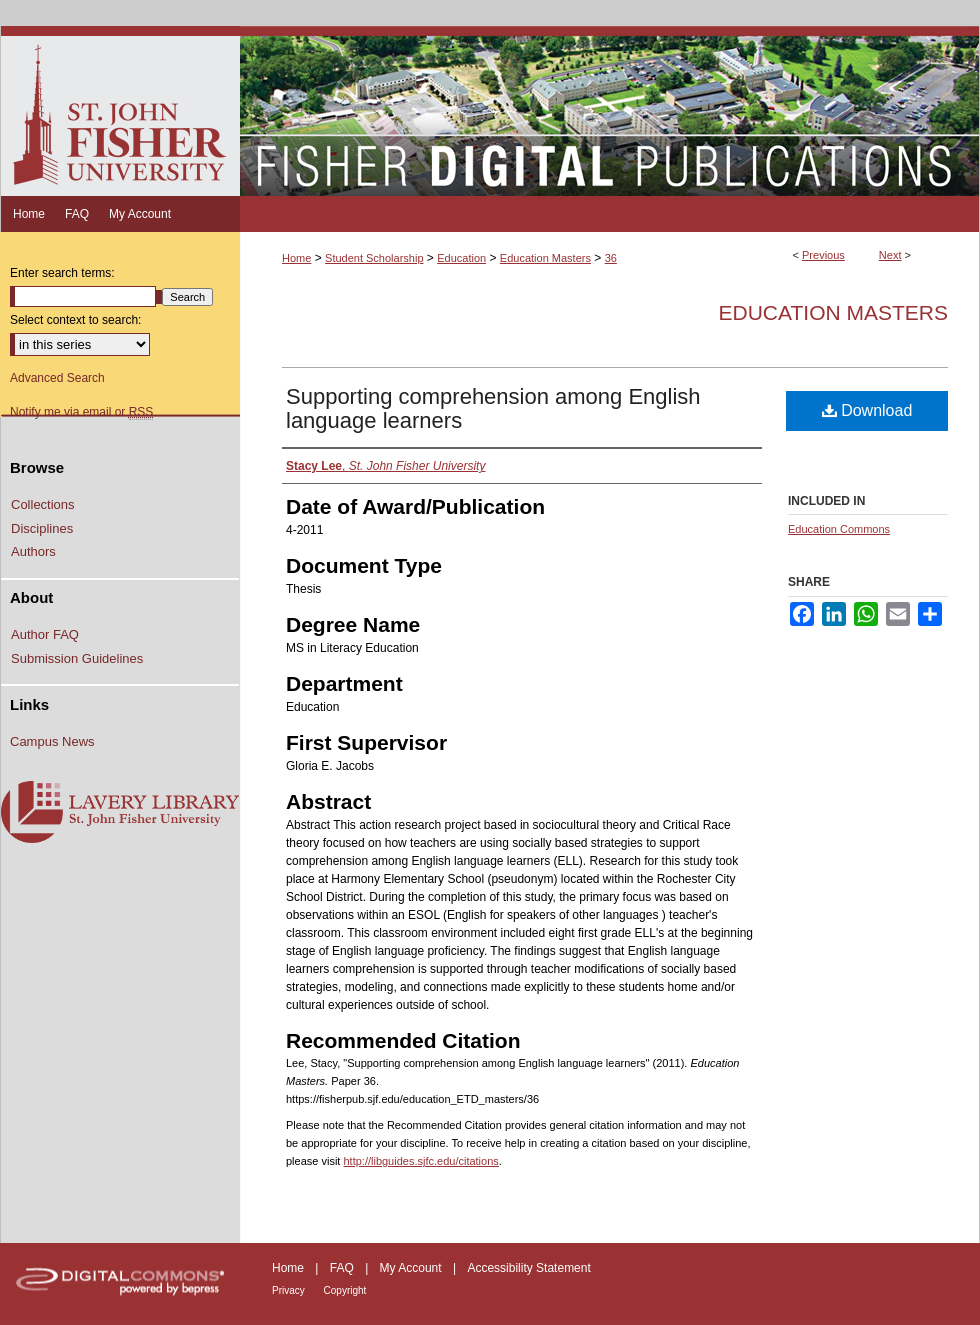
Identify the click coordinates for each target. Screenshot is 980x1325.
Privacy (290, 1290)
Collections (43, 504)
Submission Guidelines (77, 658)
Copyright (345, 1290)
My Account (412, 1268)
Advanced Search (57, 378)
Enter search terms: (62, 273)
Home (296, 258)
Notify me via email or (81, 412)
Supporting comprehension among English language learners (493, 408)
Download (867, 410)
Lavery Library (120, 813)
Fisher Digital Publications (609, 111)
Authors (33, 551)
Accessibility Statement (528, 1268)
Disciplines (42, 528)
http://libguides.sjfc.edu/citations (420, 1161)
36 (611, 258)
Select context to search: (75, 320)
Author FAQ (45, 634)
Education (461, 258)
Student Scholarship (374, 258)
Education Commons (839, 529)
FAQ (343, 1268)
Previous (823, 255)
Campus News (52, 741)
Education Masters (545, 258)
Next (890, 255)
